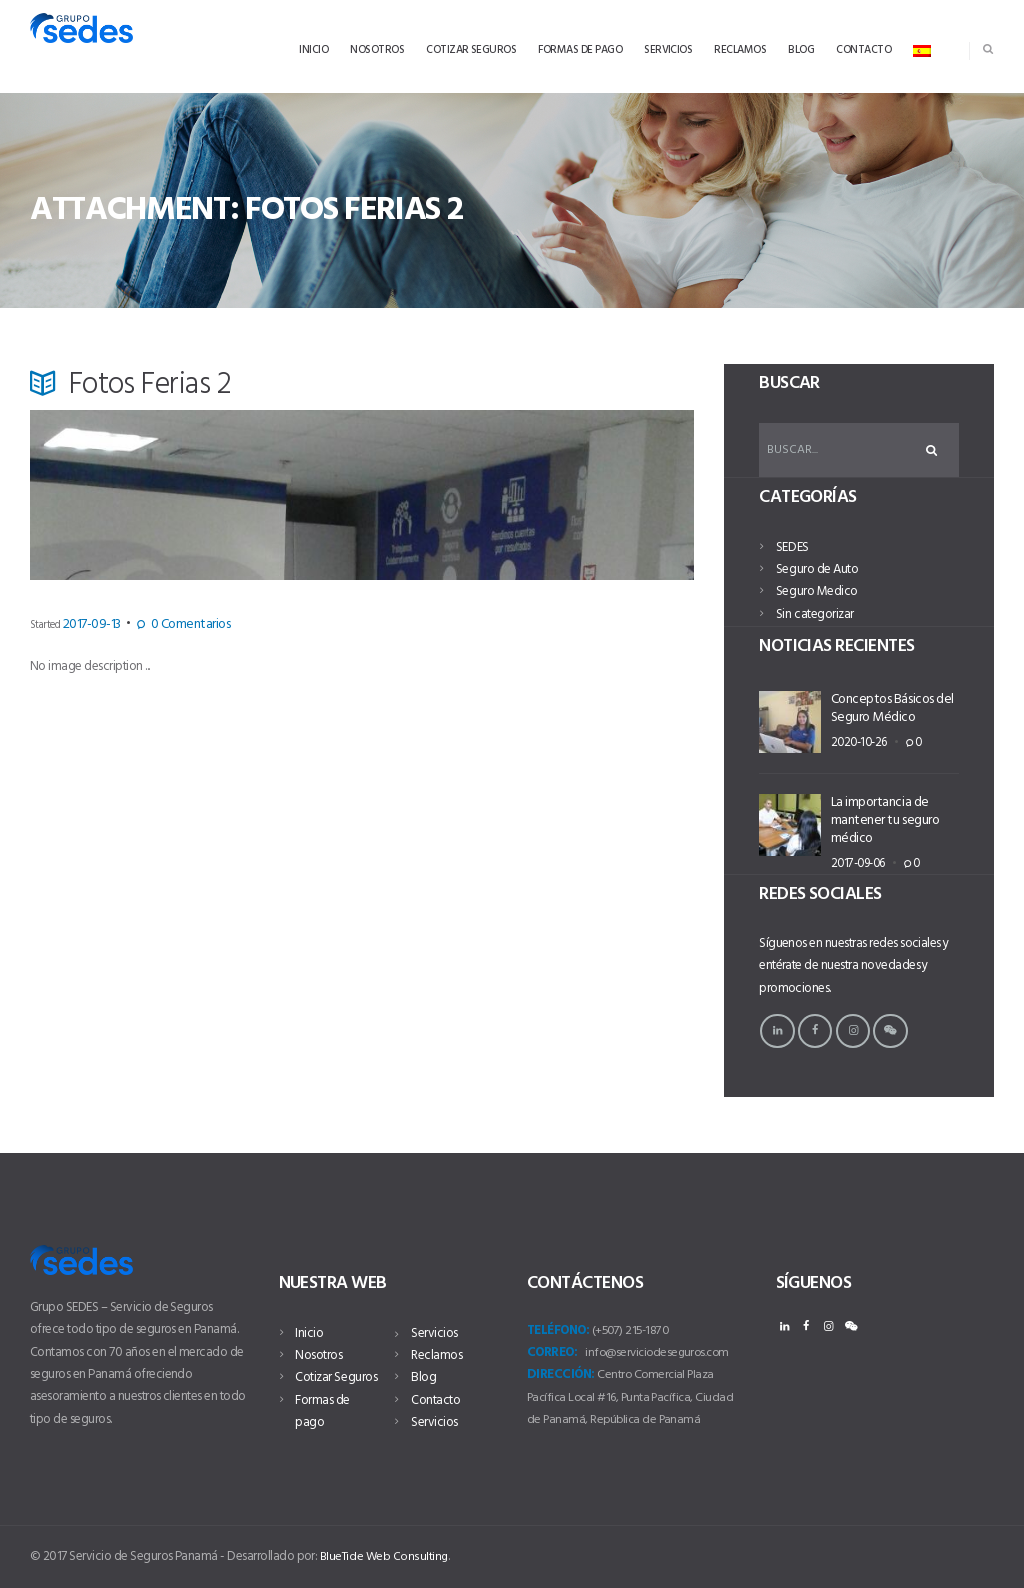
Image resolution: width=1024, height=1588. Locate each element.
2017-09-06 (850, 862)
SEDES (792, 550)
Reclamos (436, 1333)
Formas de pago (338, 1400)
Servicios (318, 1422)
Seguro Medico (816, 595)
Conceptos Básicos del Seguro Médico (890, 710)
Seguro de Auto (817, 573)
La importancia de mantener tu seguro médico (881, 822)
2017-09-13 (84, 625)
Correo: (552, 1352)
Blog (423, 1355)
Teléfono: (558, 1330)
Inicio (309, 1333)
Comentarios (161, 625)
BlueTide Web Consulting (385, 1556)
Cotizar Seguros (335, 1377)
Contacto (435, 1377)
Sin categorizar (814, 617)
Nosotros (318, 1355)
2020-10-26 (851, 742)
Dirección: (561, 1374)
